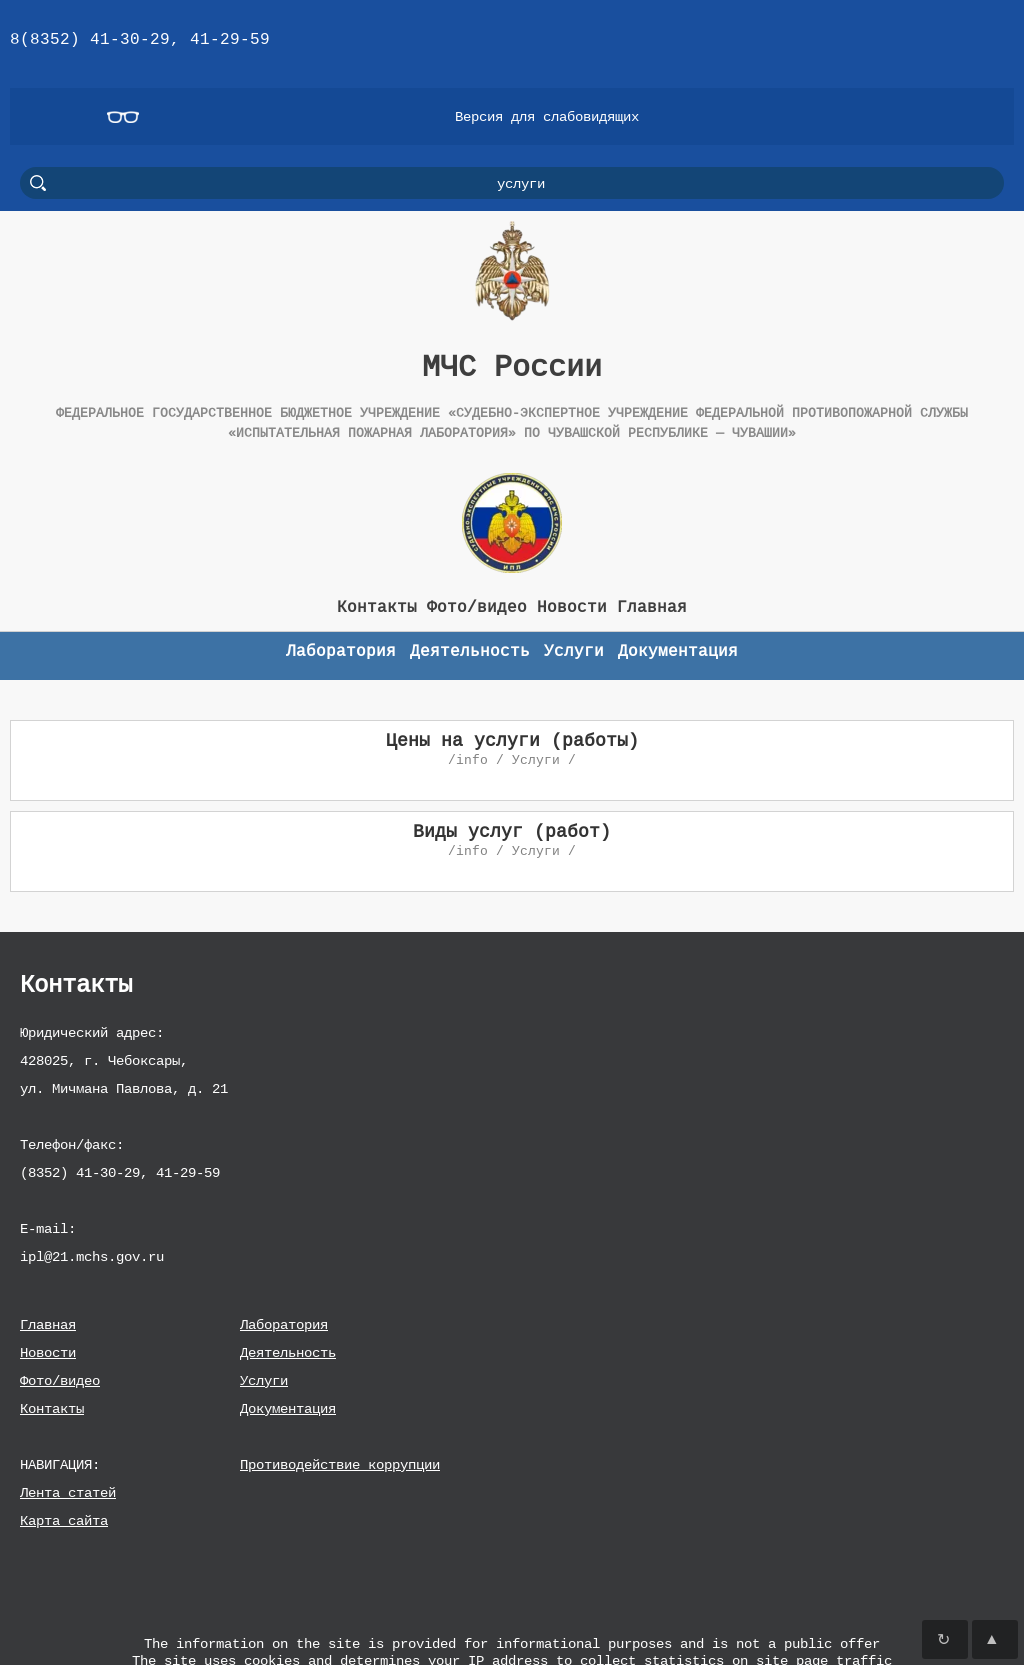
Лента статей (68, 1492)
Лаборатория (284, 1324)
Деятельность (288, 1352)
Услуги (264, 1380)
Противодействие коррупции (340, 1464)
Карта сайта (64, 1520)
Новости (48, 1352)
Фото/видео (60, 1380)
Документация (288, 1408)
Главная (48, 1324)
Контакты (52, 1408)
